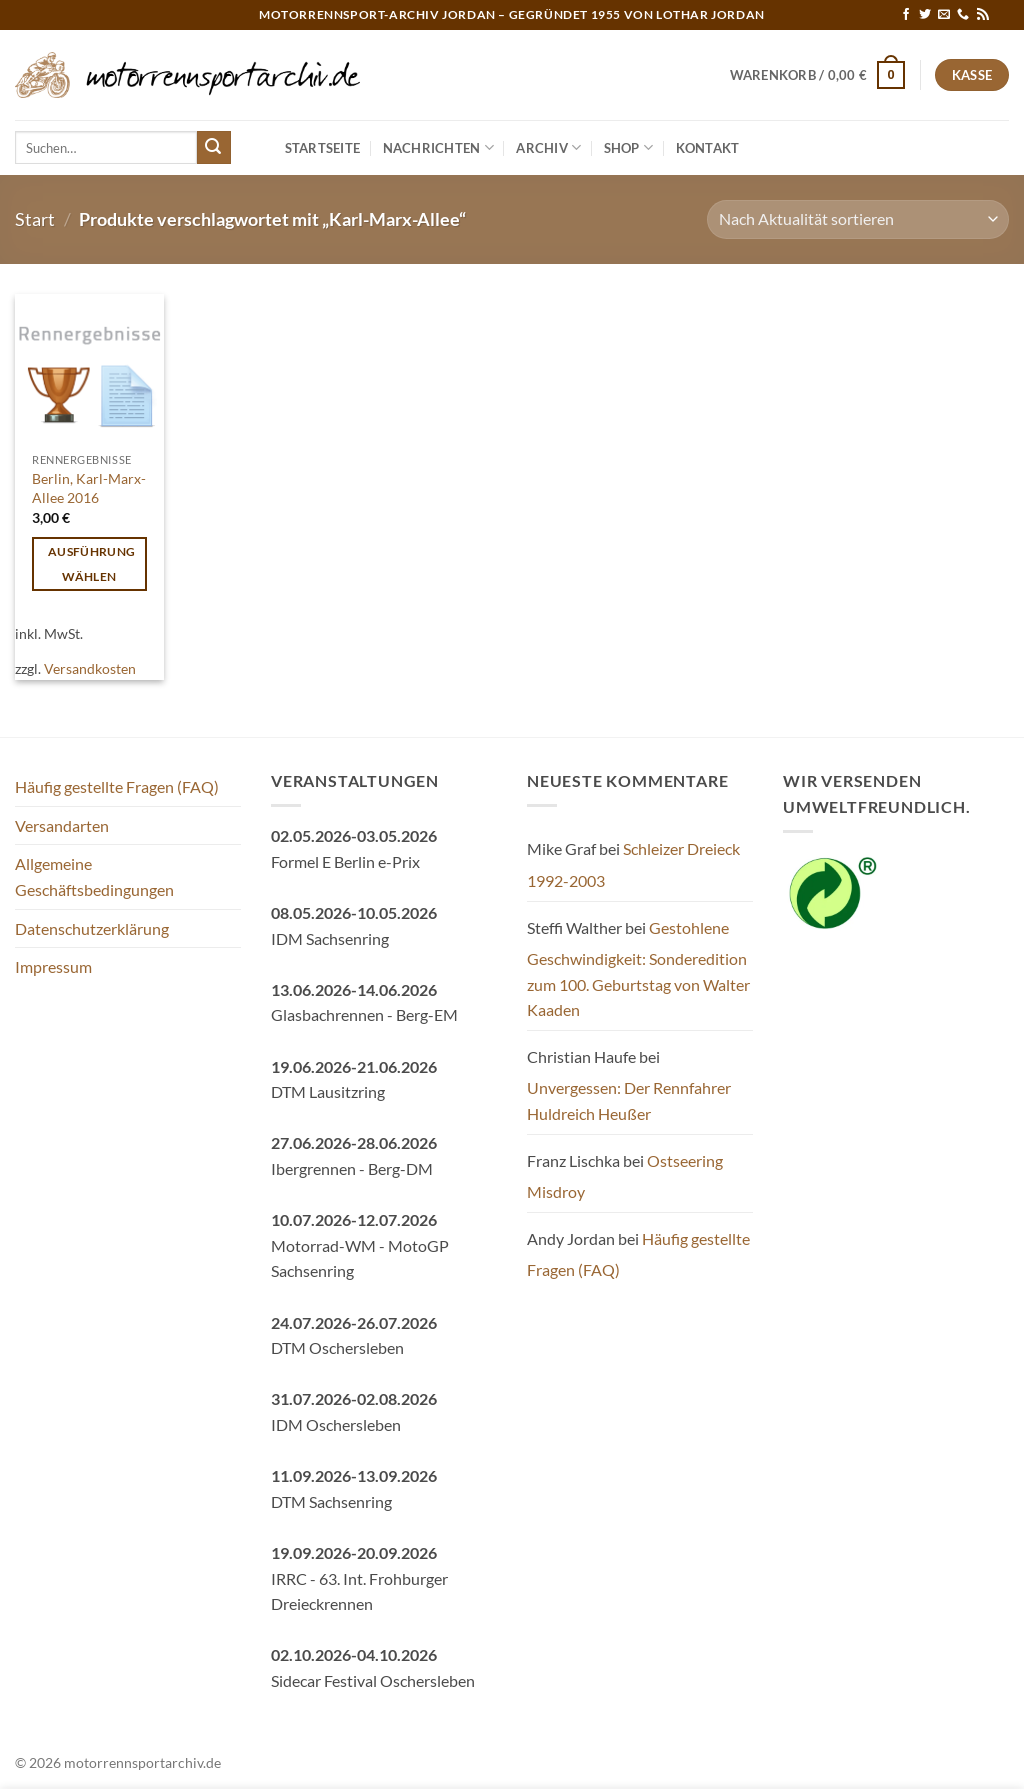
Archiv (548, 147)
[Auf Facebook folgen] (906, 15)
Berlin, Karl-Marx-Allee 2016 (89, 488)
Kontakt (708, 148)
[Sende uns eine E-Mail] (944, 15)
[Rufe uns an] (963, 15)
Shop (628, 147)
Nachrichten (438, 147)
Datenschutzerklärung (92, 928)
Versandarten (62, 825)
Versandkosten (90, 668)
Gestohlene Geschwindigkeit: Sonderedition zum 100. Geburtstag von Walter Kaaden (638, 969)
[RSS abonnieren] (983, 15)
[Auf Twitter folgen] (925, 15)
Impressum (53, 966)
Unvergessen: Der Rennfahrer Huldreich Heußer (629, 1100)
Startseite (323, 148)
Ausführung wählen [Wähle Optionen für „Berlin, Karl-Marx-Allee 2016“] (91, 564)
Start (35, 219)
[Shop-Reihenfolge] (858, 219)
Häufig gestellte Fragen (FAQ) (117, 786)
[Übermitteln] (214, 148)
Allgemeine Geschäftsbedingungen (94, 876)
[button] (818, 75)
